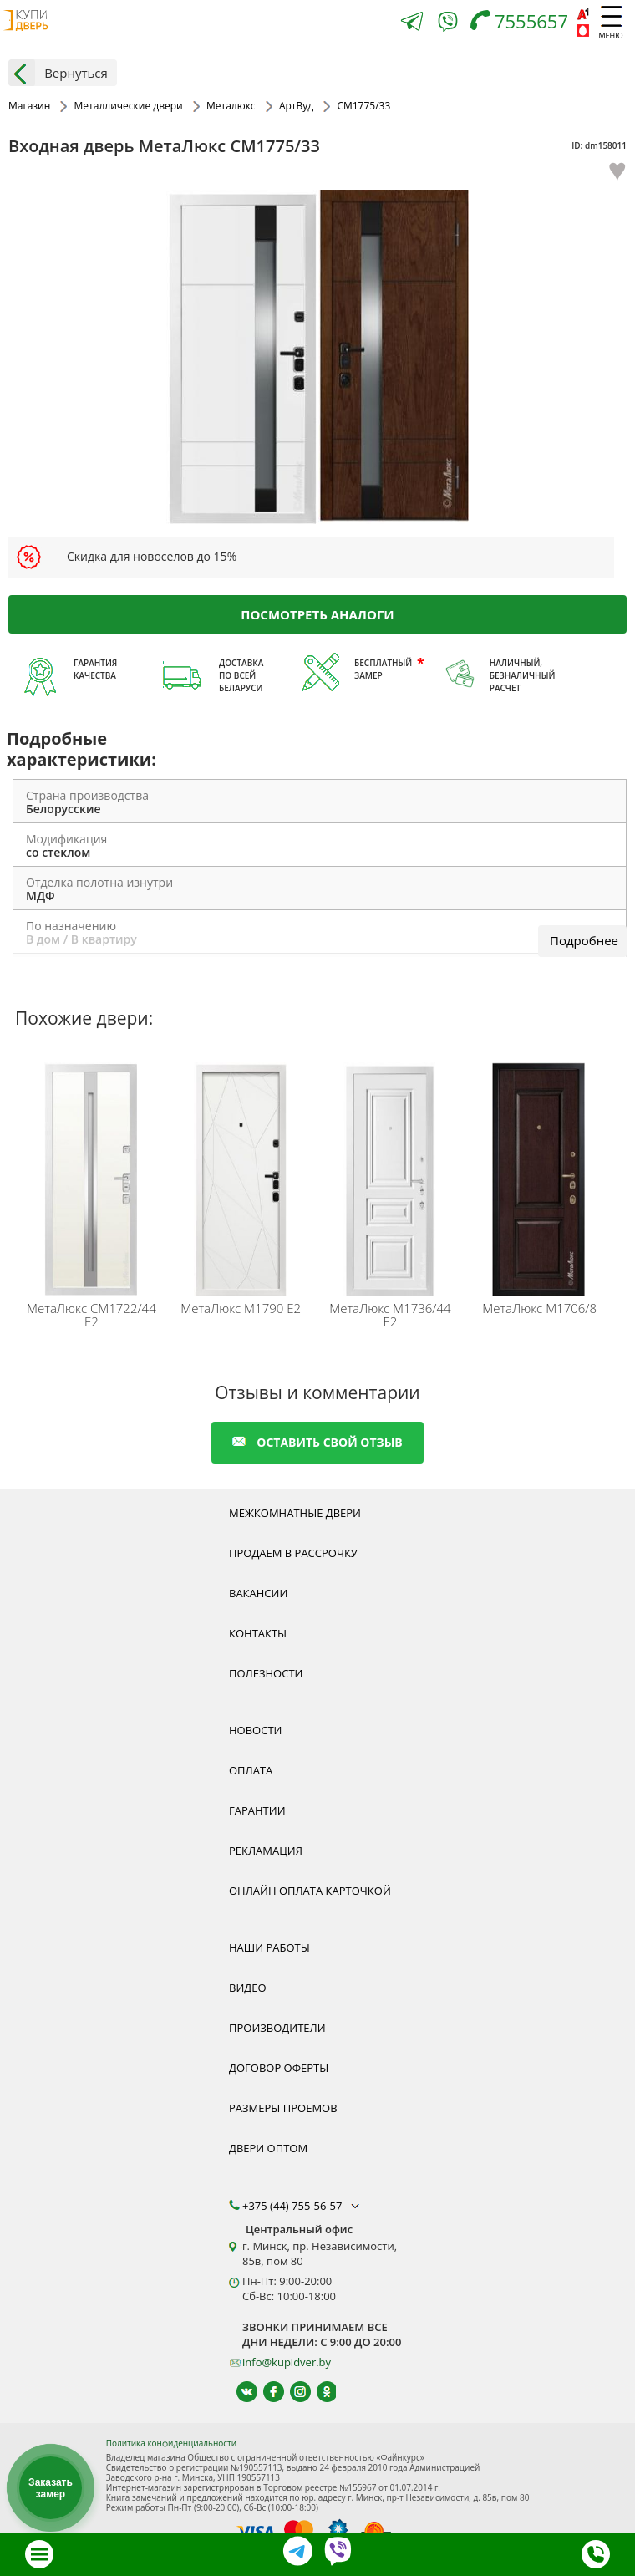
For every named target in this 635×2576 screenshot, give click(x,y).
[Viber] (448, 25)
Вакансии (258, 1593)
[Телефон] (523, 23)
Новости (255, 1730)
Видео (248, 1987)
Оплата (250, 1770)
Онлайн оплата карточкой (310, 1890)
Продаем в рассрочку (293, 1552)
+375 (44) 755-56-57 (302, 2205)
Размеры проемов (283, 2107)
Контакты (258, 1633)
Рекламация (265, 1850)
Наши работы (269, 1947)
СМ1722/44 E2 (91, 1314)
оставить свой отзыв (317, 1442)
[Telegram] (412, 23)
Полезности (265, 1673)
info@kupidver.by (286, 2362)
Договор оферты (278, 2067)
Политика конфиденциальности (171, 2443)
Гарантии (257, 1810)
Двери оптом (268, 2148)
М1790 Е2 (240, 1308)
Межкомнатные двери (295, 1512)
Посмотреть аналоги (317, 613)
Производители (277, 2027)
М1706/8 (539, 1308)
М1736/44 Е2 (389, 1314)
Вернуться (58, 72)
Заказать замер (50, 2488)
